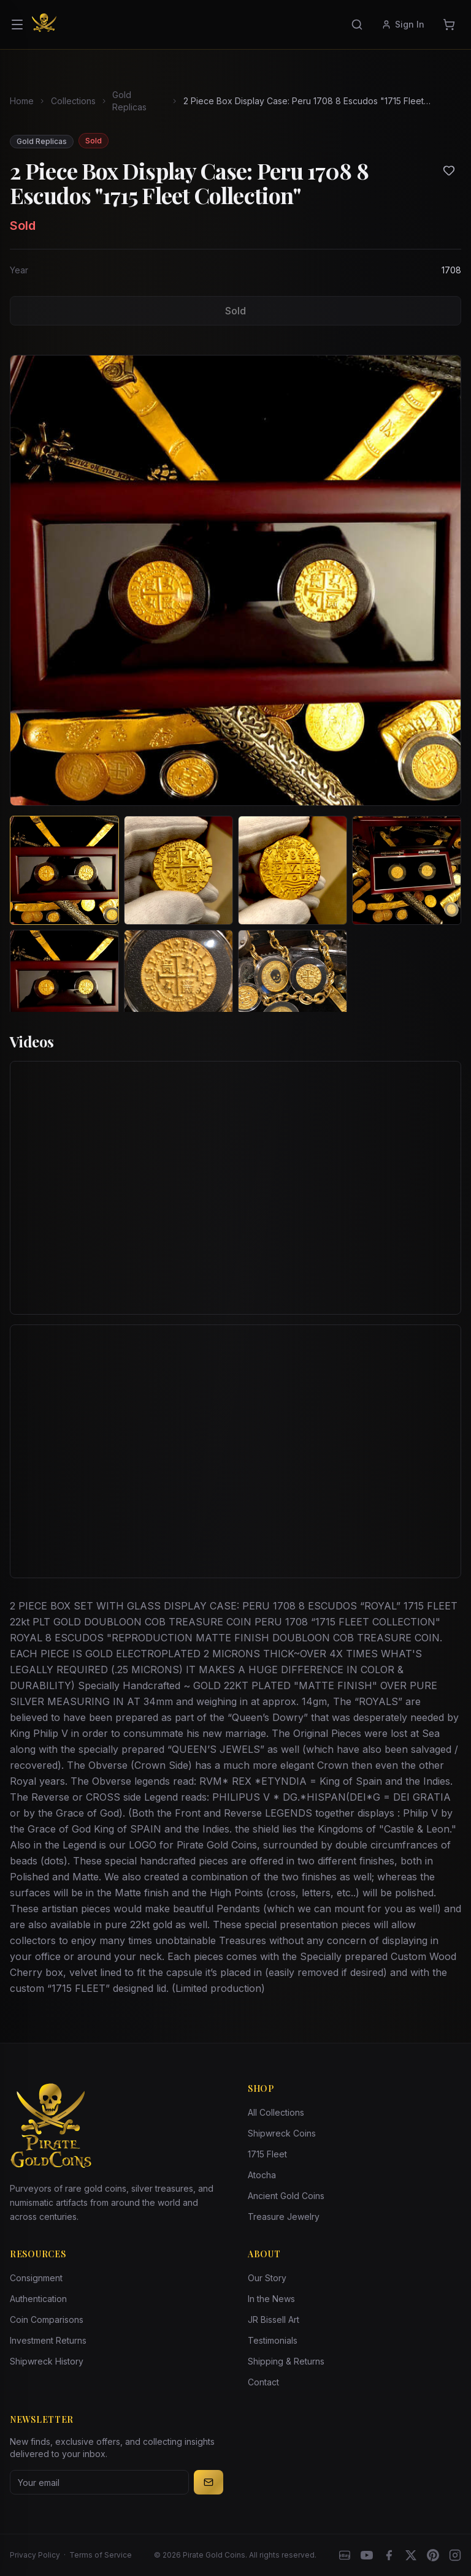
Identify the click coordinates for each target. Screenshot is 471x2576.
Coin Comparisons (46, 2319)
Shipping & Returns (286, 2361)
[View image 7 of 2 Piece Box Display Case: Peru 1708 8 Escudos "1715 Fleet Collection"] (292, 984)
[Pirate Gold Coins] (44, 24)
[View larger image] (235, 580)
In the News (271, 2298)
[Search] (357, 24)
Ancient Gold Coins (286, 2195)
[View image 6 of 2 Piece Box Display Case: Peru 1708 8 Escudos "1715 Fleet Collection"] (178, 984)
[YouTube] (367, 2555)
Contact (263, 2382)
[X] (411, 2555)
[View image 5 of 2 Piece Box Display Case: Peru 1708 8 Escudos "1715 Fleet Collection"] (64, 984)
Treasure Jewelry (284, 2216)
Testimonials (272, 2340)
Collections (73, 101)
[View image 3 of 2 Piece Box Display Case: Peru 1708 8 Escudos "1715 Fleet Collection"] (292, 870)
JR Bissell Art (273, 2319)
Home (22, 101)
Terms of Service (100, 2554)
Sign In (402, 24)
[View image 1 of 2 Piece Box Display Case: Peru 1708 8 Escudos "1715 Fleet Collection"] (64, 870)
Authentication (38, 2298)
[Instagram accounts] (455, 2555)
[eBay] (345, 2555)
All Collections (276, 2112)
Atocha (262, 2175)
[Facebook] (389, 2555)
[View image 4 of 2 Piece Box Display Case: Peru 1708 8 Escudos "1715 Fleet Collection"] (406, 870)
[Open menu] (17, 24)
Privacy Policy (35, 2554)
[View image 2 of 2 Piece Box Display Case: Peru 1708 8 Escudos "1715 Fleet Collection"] (178, 870)
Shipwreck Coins (282, 2133)
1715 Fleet (267, 2154)
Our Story (267, 2278)
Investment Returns (48, 2340)
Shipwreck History (46, 2361)
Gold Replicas (129, 100)
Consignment (36, 2278)
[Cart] (449, 24)
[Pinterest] (433, 2555)
